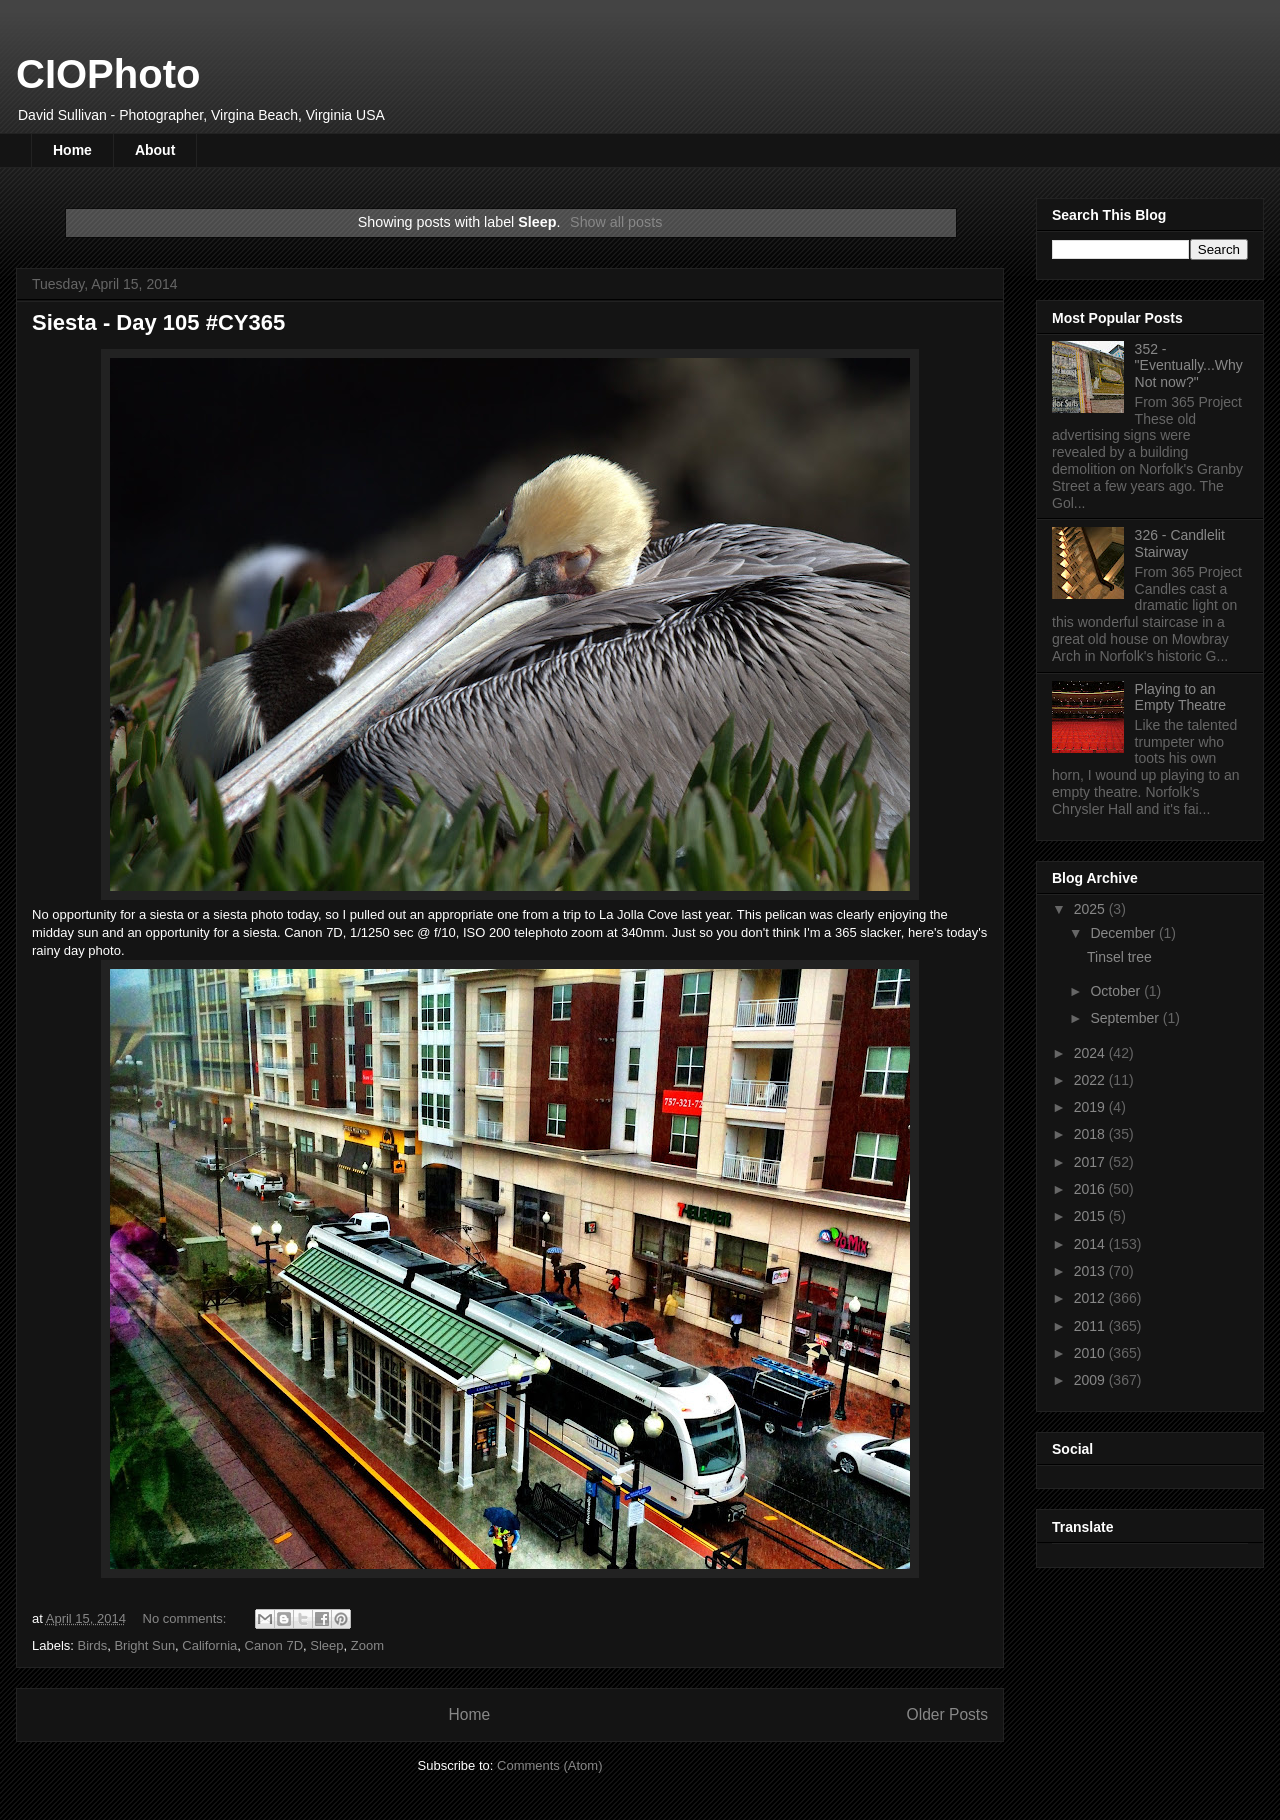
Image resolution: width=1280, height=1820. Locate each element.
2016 (1091, 1189)
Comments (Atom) (549, 1765)
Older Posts (947, 1714)
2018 (1091, 1134)
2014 (1091, 1244)
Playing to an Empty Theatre (1181, 697)
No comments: (186, 1618)
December (1124, 933)
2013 (1091, 1271)
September (1126, 1018)
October (1117, 991)
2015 (1091, 1216)
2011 (1091, 1326)
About (155, 150)
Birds (93, 1645)
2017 (1091, 1162)
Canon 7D (274, 1645)
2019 (1091, 1107)
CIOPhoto (108, 74)
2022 (1091, 1080)
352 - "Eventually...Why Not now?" (1189, 366)
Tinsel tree (1119, 957)
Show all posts (616, 222)
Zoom (367, 1645)
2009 (1091, 1380)
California (209, 1645)
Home (72, 150)
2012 (1091, 1298)
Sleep (326, 1645)
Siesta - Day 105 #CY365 (158, 322)
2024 (1091, 1053)
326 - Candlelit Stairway (1180, 543)
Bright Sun (144, 1645)
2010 (1091, 1353)
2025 (1091, 909)
